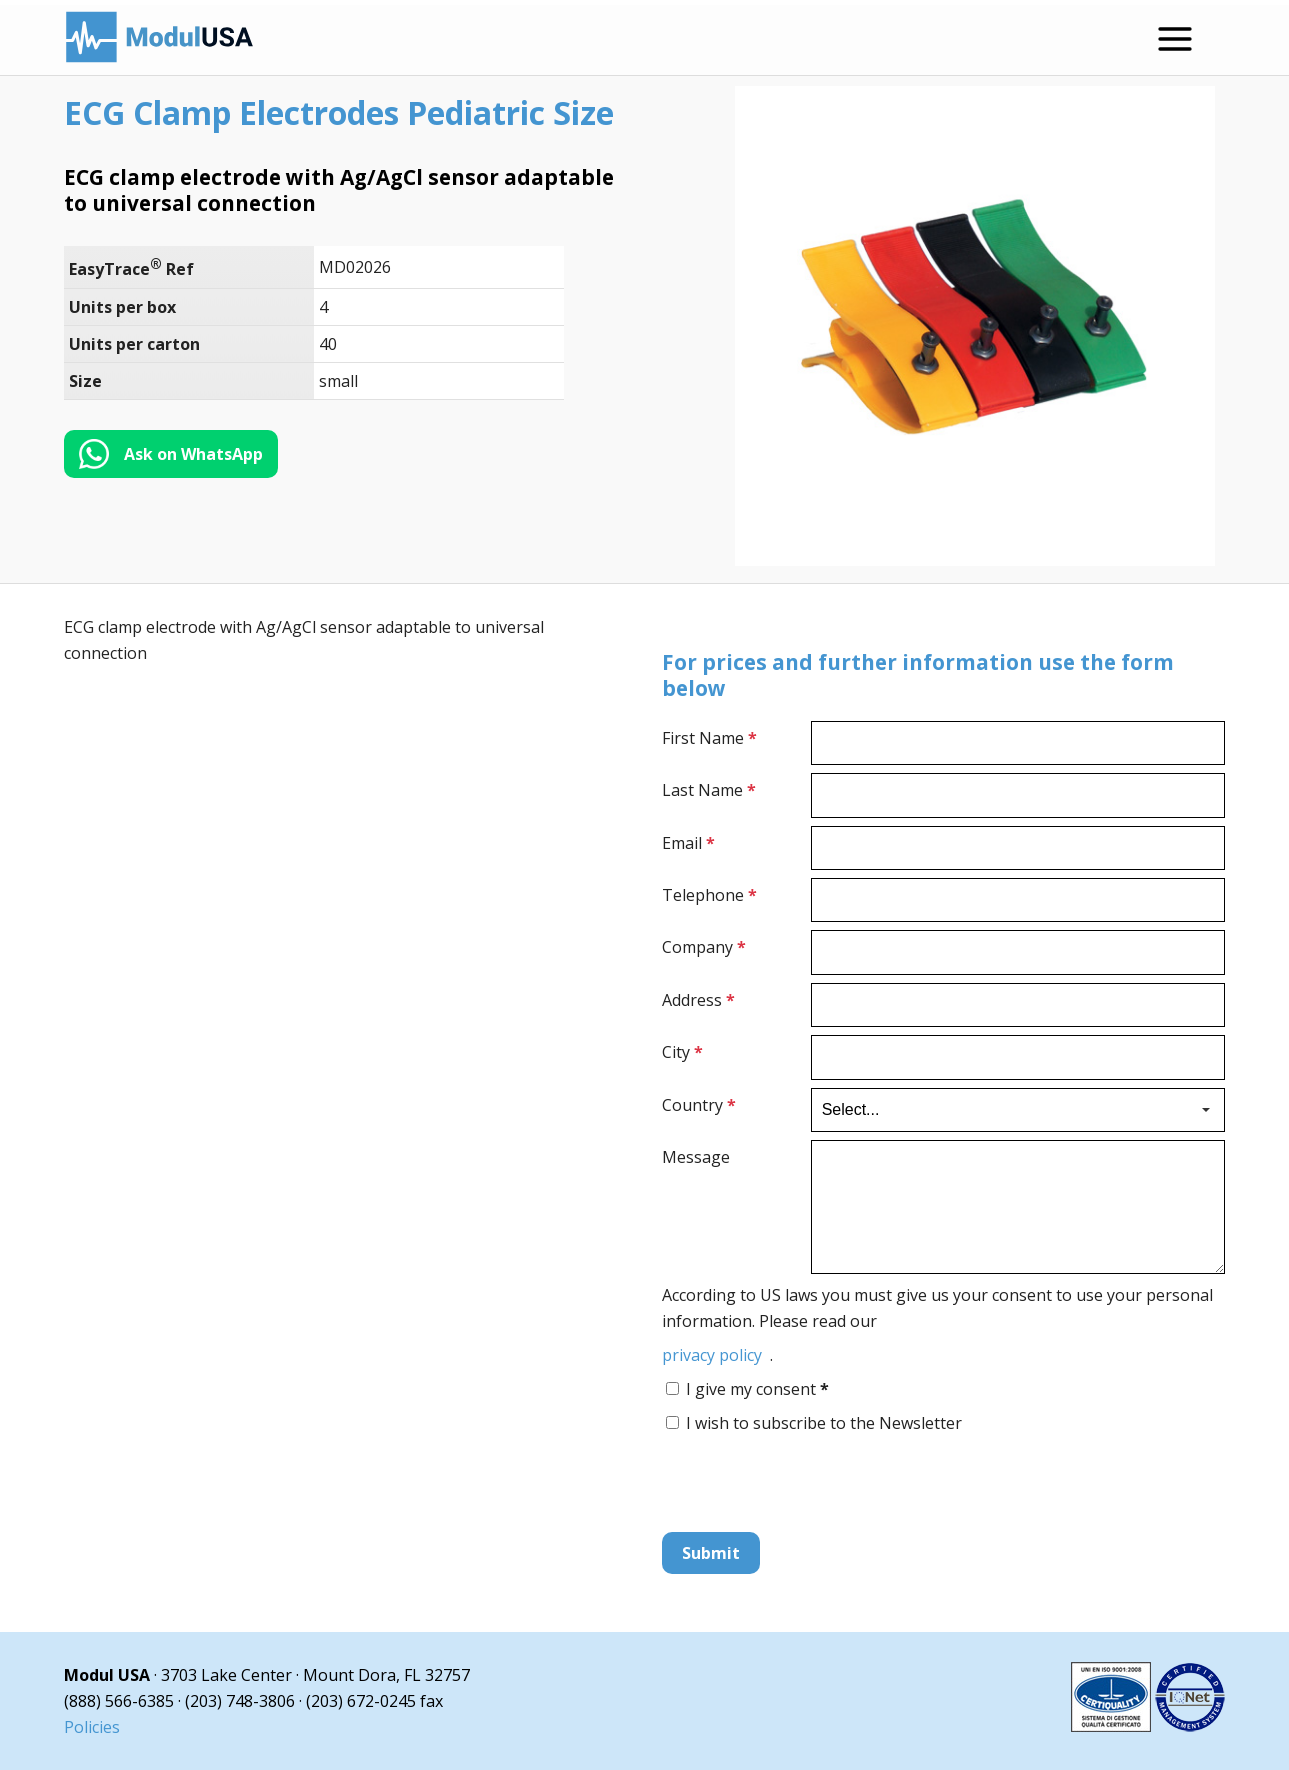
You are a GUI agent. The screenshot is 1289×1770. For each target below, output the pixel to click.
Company (704, 947)
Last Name (709, 790)
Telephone (709, 895)
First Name (709, 738)
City (682, 1052)
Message (696, 1157)
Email (688, 843)
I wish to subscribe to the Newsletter (824, 1423)
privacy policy (712, 1355)
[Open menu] (1175, 39)
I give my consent (757, 1389)
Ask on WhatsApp (193, 454)
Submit (711, 1553)
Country (699, 1105)
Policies (92, 1727)
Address (698, 1000)
